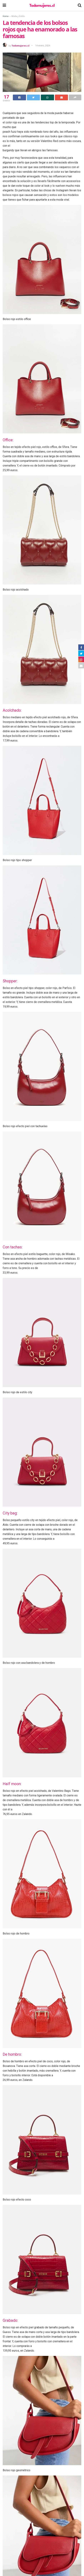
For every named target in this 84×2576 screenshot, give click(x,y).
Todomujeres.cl (20, 45)
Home (6, 16)
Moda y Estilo (18, 16)
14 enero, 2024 (42, 45)
